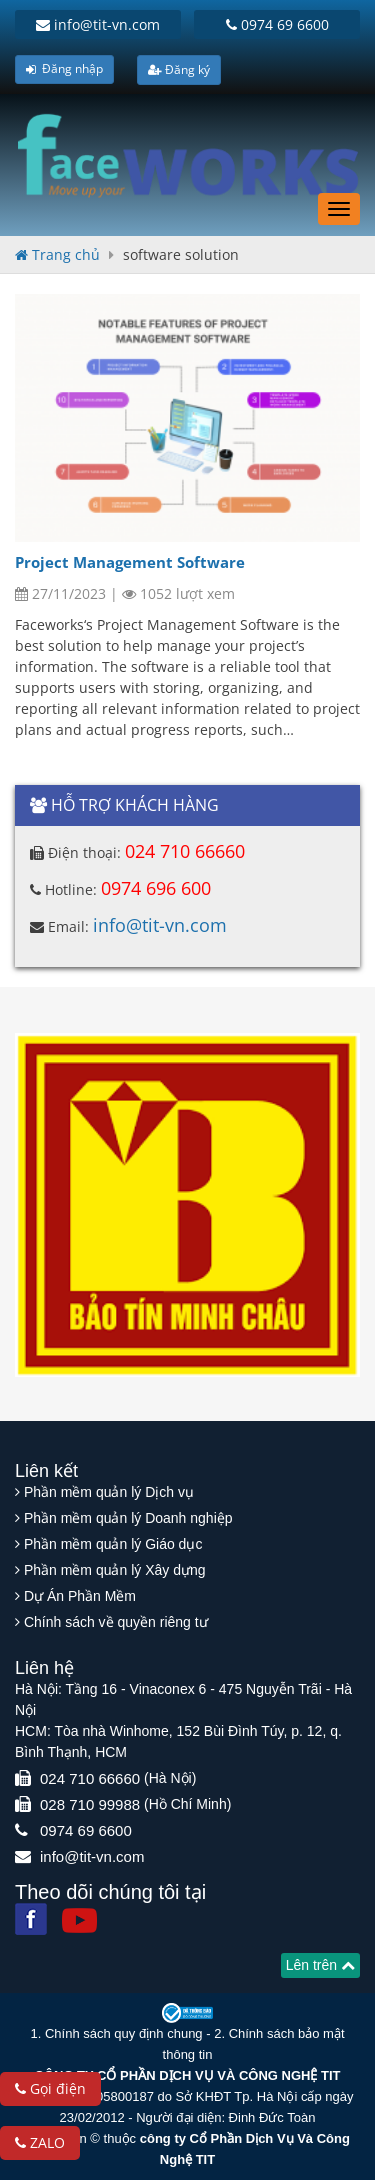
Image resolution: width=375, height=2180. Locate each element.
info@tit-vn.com (98, 24)
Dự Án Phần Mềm (80, 1596)
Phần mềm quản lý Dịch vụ (109, 1492)
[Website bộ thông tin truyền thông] (188, 2011)
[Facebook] (31, 1919)
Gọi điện (50, 2088)
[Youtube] (79, 1920)
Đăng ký (179, 69)
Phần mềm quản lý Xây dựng (115, 1570)
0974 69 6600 (277, 24)
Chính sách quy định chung (124, 2033)
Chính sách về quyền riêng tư (116, 1622)
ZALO (40, 2142)
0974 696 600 (156, 888)
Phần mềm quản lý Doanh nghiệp (128, 1518)
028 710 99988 (90, 1804)
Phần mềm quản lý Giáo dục (113, 1544)
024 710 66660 (185, 851)
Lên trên (320, 1965)
